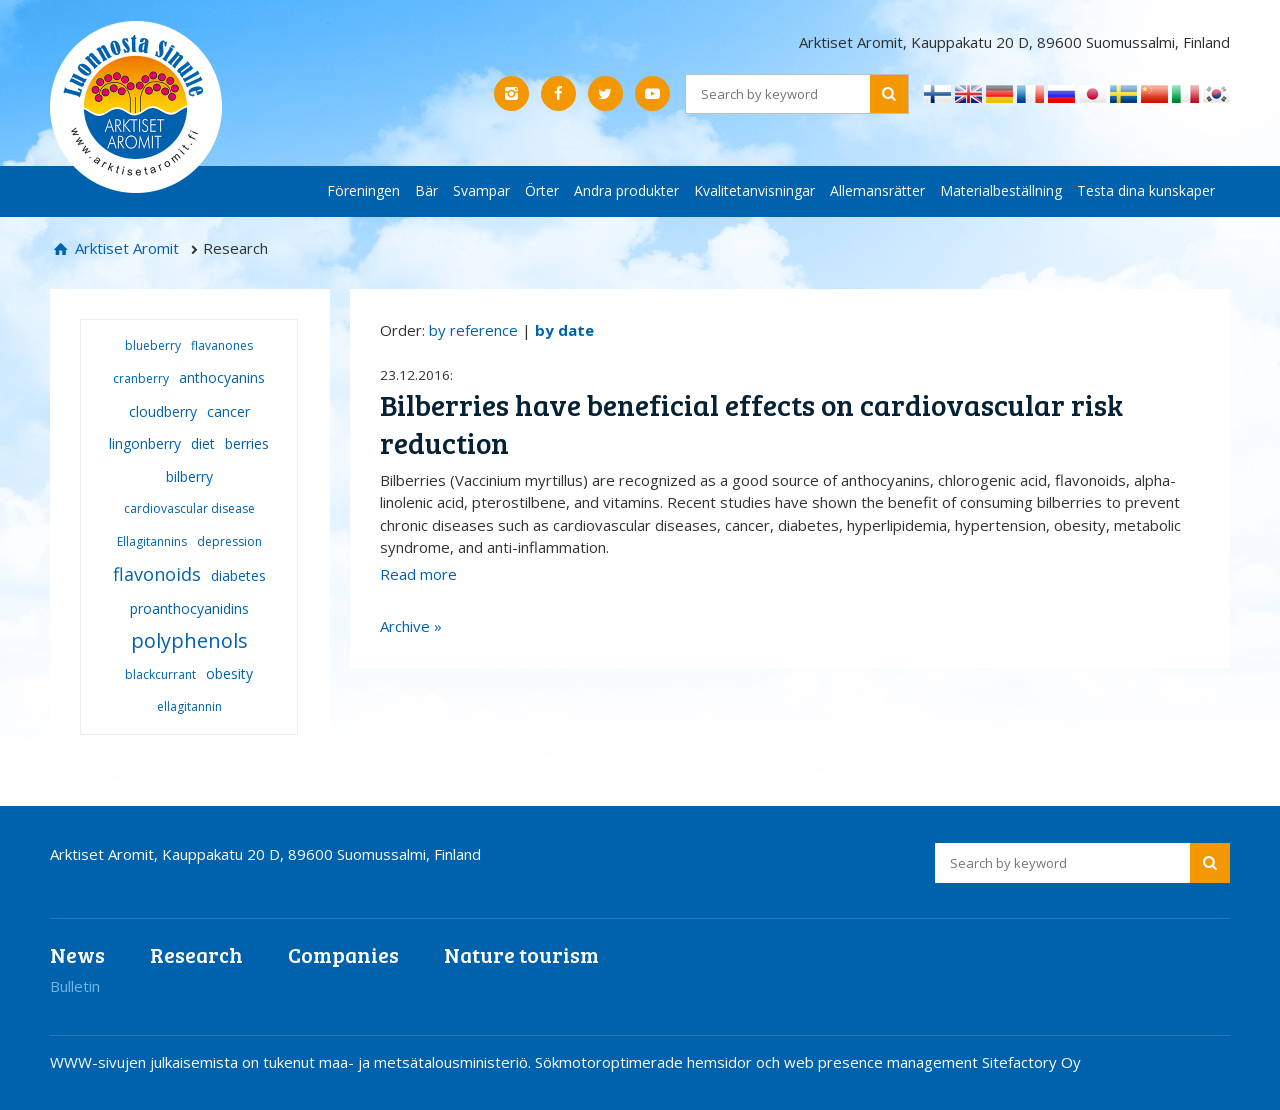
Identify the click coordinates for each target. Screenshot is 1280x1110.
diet (203, 443)
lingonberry (145, 443)
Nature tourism (521, 954)
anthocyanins (222, 377)
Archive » (411, 626)
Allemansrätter (877, 190)
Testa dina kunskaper (1146, 190)
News (77, 954)
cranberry (141, 378)
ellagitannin (189, 706)
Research (196, 954)
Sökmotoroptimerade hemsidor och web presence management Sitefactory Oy (808, 1062)
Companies (343, 954)
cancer (228, 411)
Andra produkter (626, 190)
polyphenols (189, 640)
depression (229, 541)
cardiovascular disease (189, 508)
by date (564, 330)
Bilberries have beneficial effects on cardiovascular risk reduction (751, 423)
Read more (418, 574)
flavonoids (157, 574)
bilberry (189, 476)
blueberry (153, 345)
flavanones (222, 345)
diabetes (238, 575)
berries (247, 443)
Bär (426, 190)
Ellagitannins (152, 541)
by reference (473, 330)
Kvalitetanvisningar (754, 190)
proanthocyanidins (189, 608)
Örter (542, 190)
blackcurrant (160, 674)
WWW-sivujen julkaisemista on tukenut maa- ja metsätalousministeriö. (292, 1062)
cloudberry (163, 411)
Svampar (481, 190)
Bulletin (75, 986)
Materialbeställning (1001, 190)
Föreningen (363, 190)
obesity (229, 673)
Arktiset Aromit (125, 248)
